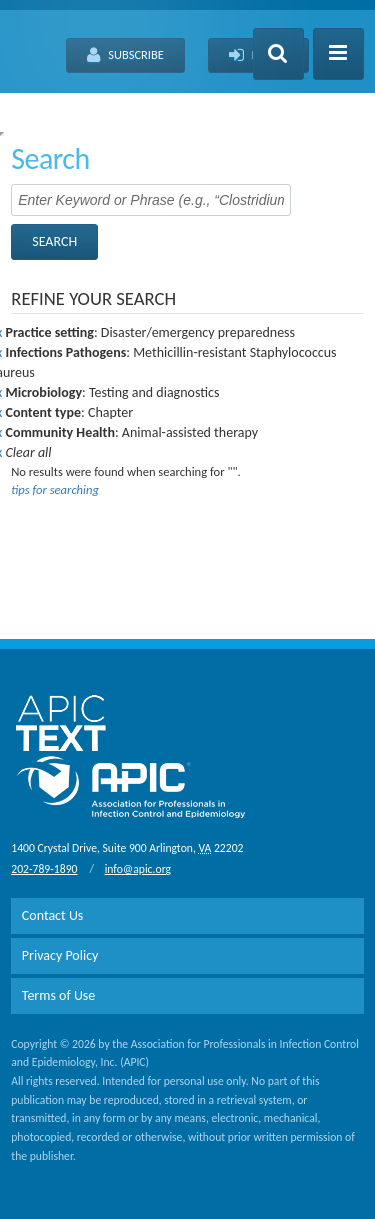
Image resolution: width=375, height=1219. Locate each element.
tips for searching (55, 489)
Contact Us (53, 915)
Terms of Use (59, 995)
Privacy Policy (60, 955)
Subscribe (125, 56)
